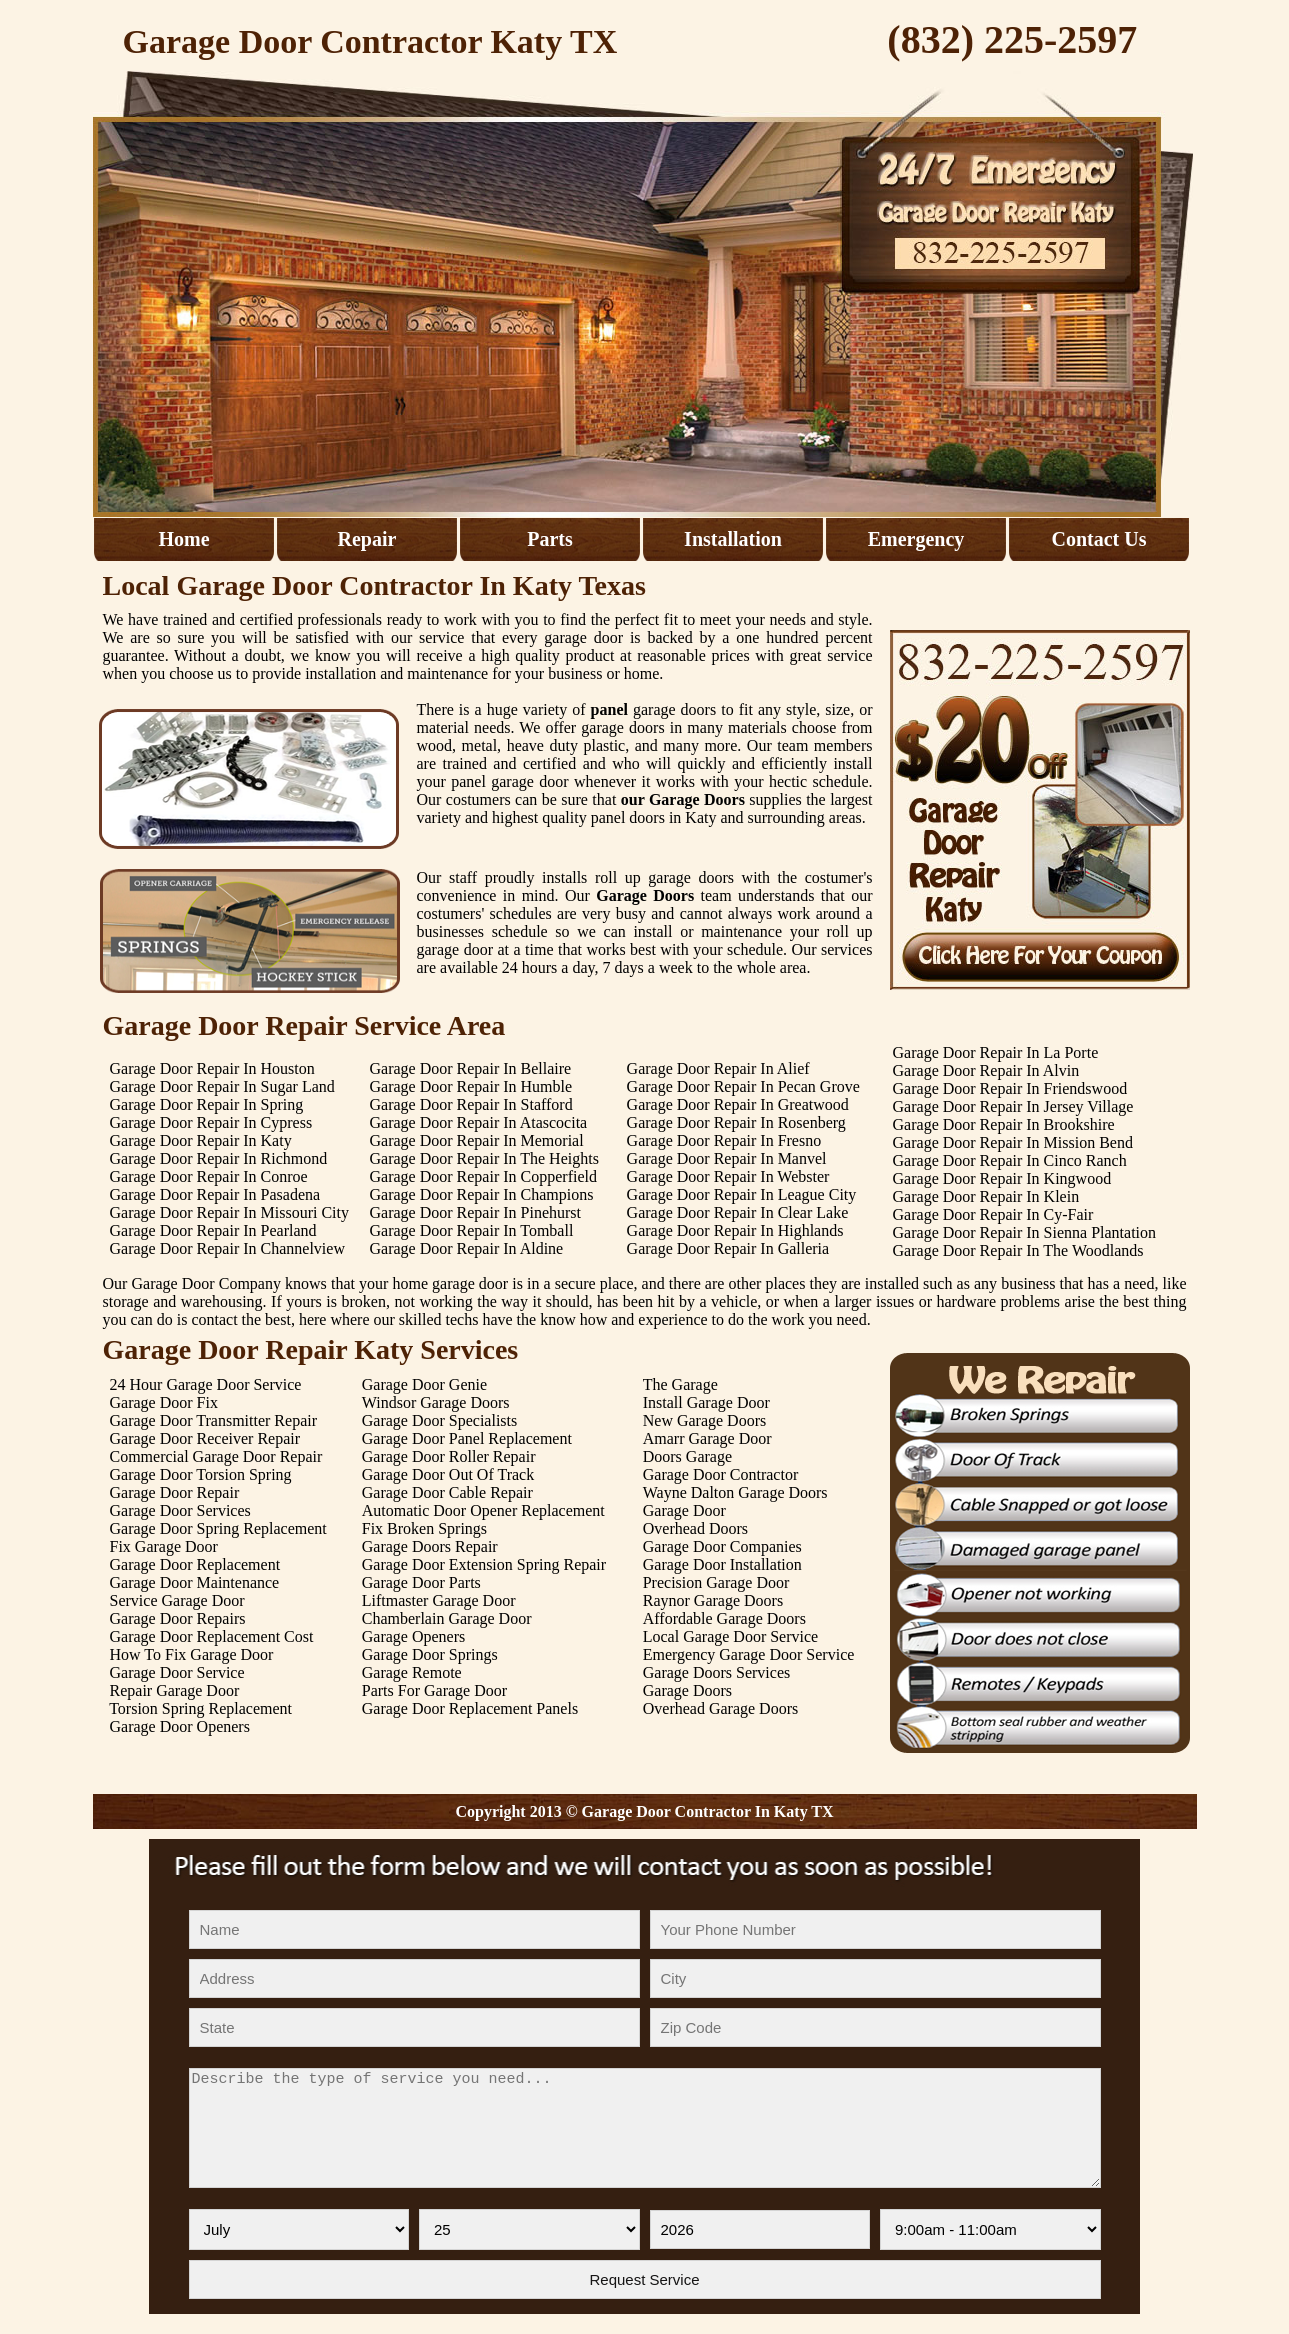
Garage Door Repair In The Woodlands (1018, 1250)
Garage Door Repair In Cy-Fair (993, 1214)
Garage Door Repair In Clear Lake (738, 1212)
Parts (550, 539)
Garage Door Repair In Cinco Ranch (1010, 1160)
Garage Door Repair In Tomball (471, 1230)
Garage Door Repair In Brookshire (1004, 1124)
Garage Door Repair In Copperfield (482, 1176)
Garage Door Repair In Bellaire (470, 1068)
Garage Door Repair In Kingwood (1002, 1178)
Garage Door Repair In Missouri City (230, 1212)
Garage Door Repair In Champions (481, 1194)
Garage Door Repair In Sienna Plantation (1024, 1232)
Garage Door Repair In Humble (470, 1086)
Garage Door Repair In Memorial (476, 1140)
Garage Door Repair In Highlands (735, 1230)
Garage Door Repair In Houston (212, 1068)
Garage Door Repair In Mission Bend (1013, 1142)
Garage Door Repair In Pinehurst (475, 1212)
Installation (733, 539)
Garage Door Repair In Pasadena (215, 1194)
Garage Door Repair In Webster (728, 1176)
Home (183, 539)
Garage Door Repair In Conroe (209, 1176)
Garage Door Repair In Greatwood (738, 1104)
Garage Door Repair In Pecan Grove (743, 1086)
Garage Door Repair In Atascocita (478, 1122)
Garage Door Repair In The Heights (483, 1158)
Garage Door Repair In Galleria (728, 1248)
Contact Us (1099, 539)
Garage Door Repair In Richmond (219, 1158)
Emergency (916, 539)
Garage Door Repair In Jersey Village (1013, 1106)
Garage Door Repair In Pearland (213, 1230)
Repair (367, 539)
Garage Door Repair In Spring (207, 1104)
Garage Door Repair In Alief (718, 1068)
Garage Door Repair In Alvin (986, 1070)
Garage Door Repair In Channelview (227, 1248)
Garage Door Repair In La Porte (996, 1052)
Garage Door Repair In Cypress (211, 1122)
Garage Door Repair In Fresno (724, 1140)
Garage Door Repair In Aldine (466, 1248)
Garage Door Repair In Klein (986, 1196)
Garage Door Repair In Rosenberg (736, 1122)
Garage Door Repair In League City (742, 1194)
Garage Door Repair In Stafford (470, 1104)
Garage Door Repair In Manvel (727, 1158)
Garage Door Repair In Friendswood (1010, 1088)
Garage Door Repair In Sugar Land (222, 1086)
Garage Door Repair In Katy (201, 1140)
